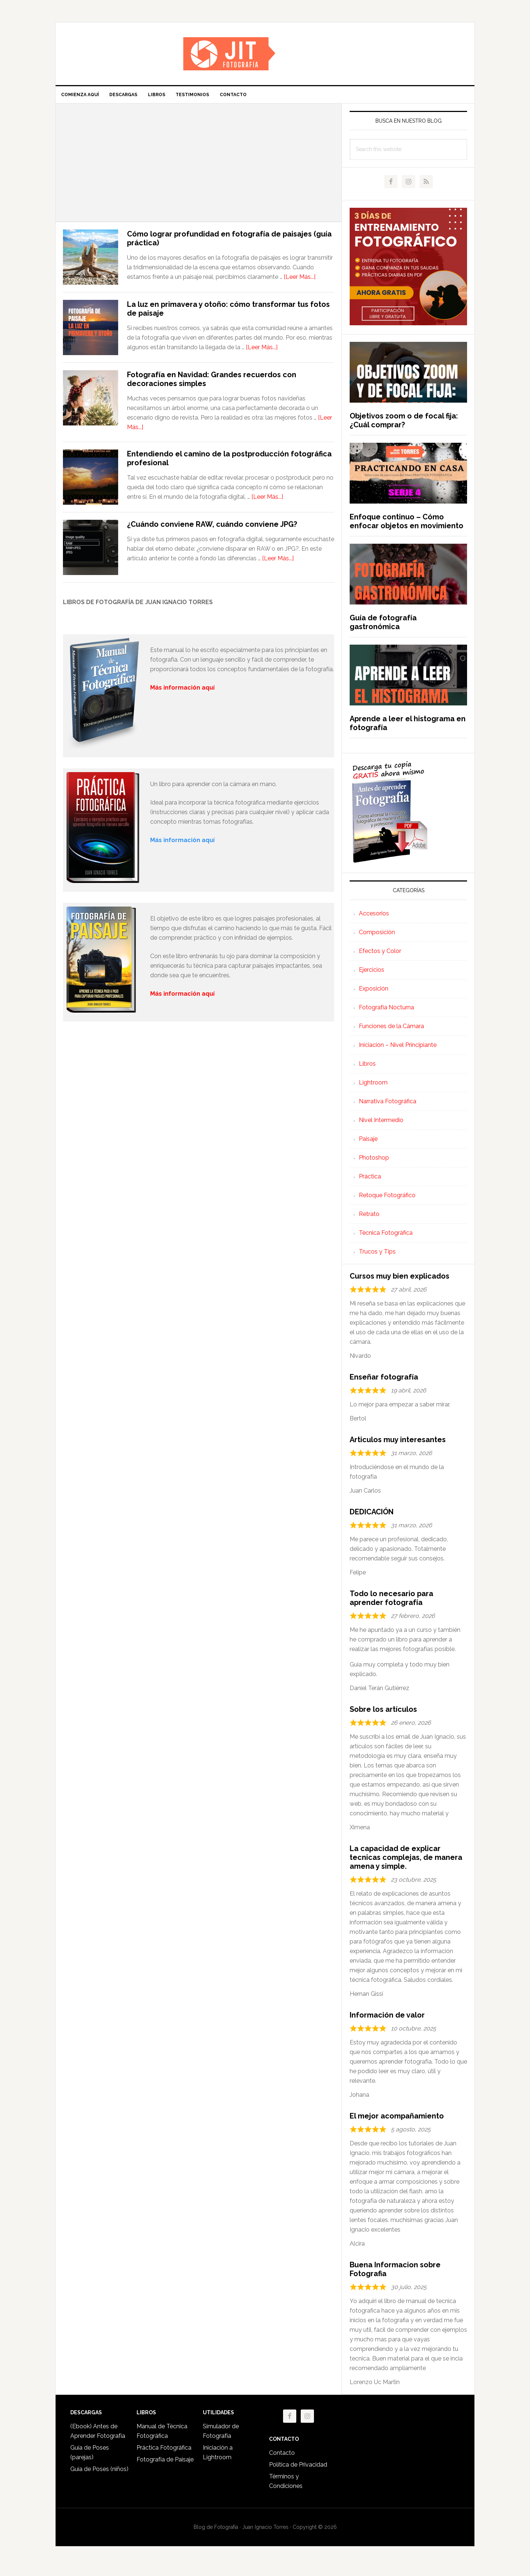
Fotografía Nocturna (386, 1011)
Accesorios (374, 917)
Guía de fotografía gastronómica (383, 627)
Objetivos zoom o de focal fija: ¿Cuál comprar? (404, 425)
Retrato (369, 1218)
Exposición (373, 992)
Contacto (282, 2457)
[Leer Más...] (299, 281)
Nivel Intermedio (381, 1124)
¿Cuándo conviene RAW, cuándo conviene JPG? (212, 528)
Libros (367, 1068)
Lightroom (373, 1086)
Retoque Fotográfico (387, 1199)
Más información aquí (182, 998)
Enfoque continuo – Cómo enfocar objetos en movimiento (406, 526)
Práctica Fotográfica (164, 2452)
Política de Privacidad (298, 2468)
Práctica (370, 1180)
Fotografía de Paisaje (165, 2463)
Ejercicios (371, 974)
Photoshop (374, 1162)
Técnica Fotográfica (386, 1237)
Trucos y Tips (377, 1255)
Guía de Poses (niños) (99, 2473)
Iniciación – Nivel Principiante (398, 1049)
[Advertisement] (198, 166)
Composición (377, 936)
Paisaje (368, 1143)
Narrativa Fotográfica (387, 1105)
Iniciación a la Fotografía (265, 53)
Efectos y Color (380, 955)
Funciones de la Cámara (391, 1030)
